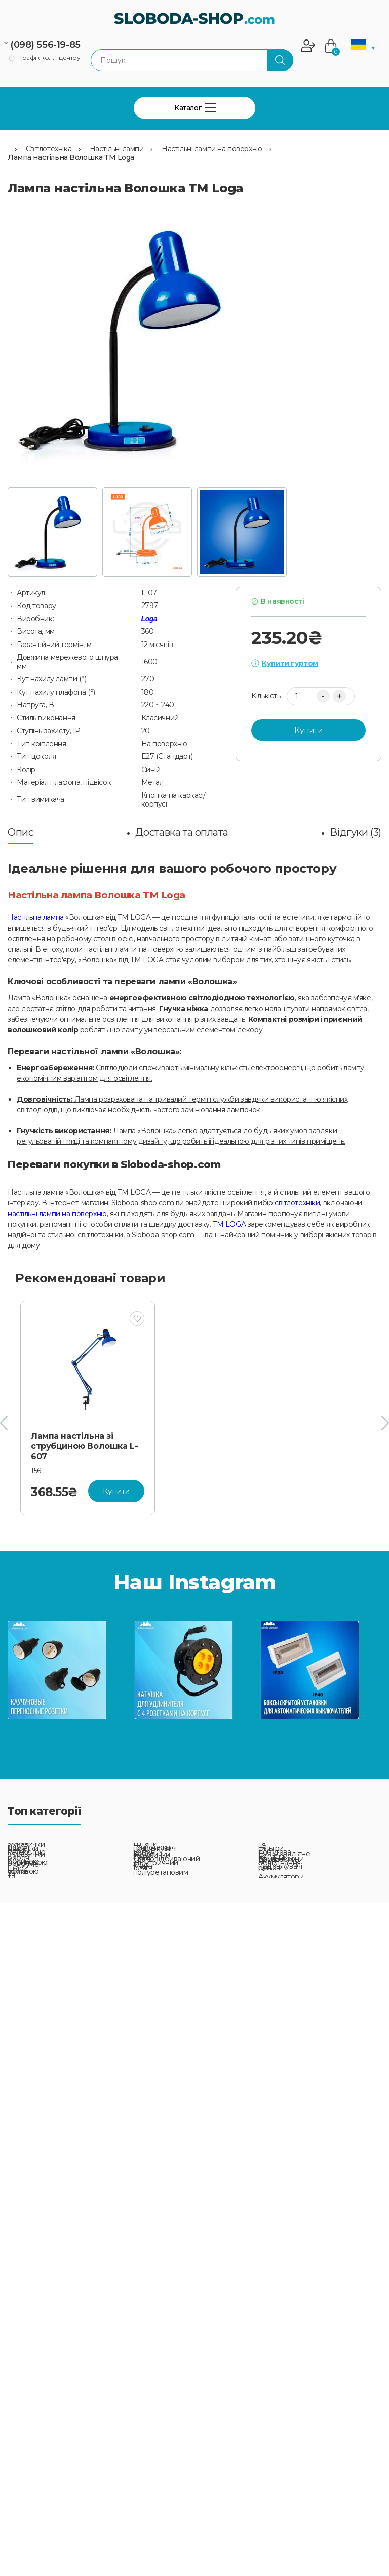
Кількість (265, 696)
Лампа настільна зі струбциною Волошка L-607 (84, 1446)
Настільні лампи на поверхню (212, 148)
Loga (149, 619)
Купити (308, 730)
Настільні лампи (117, 148)
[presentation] (4, 1423)
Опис (20, 832)
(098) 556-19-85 (45, 44)
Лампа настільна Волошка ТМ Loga (71, 157)
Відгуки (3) (355, 832)
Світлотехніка (49, 148)
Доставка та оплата (181, 832)
